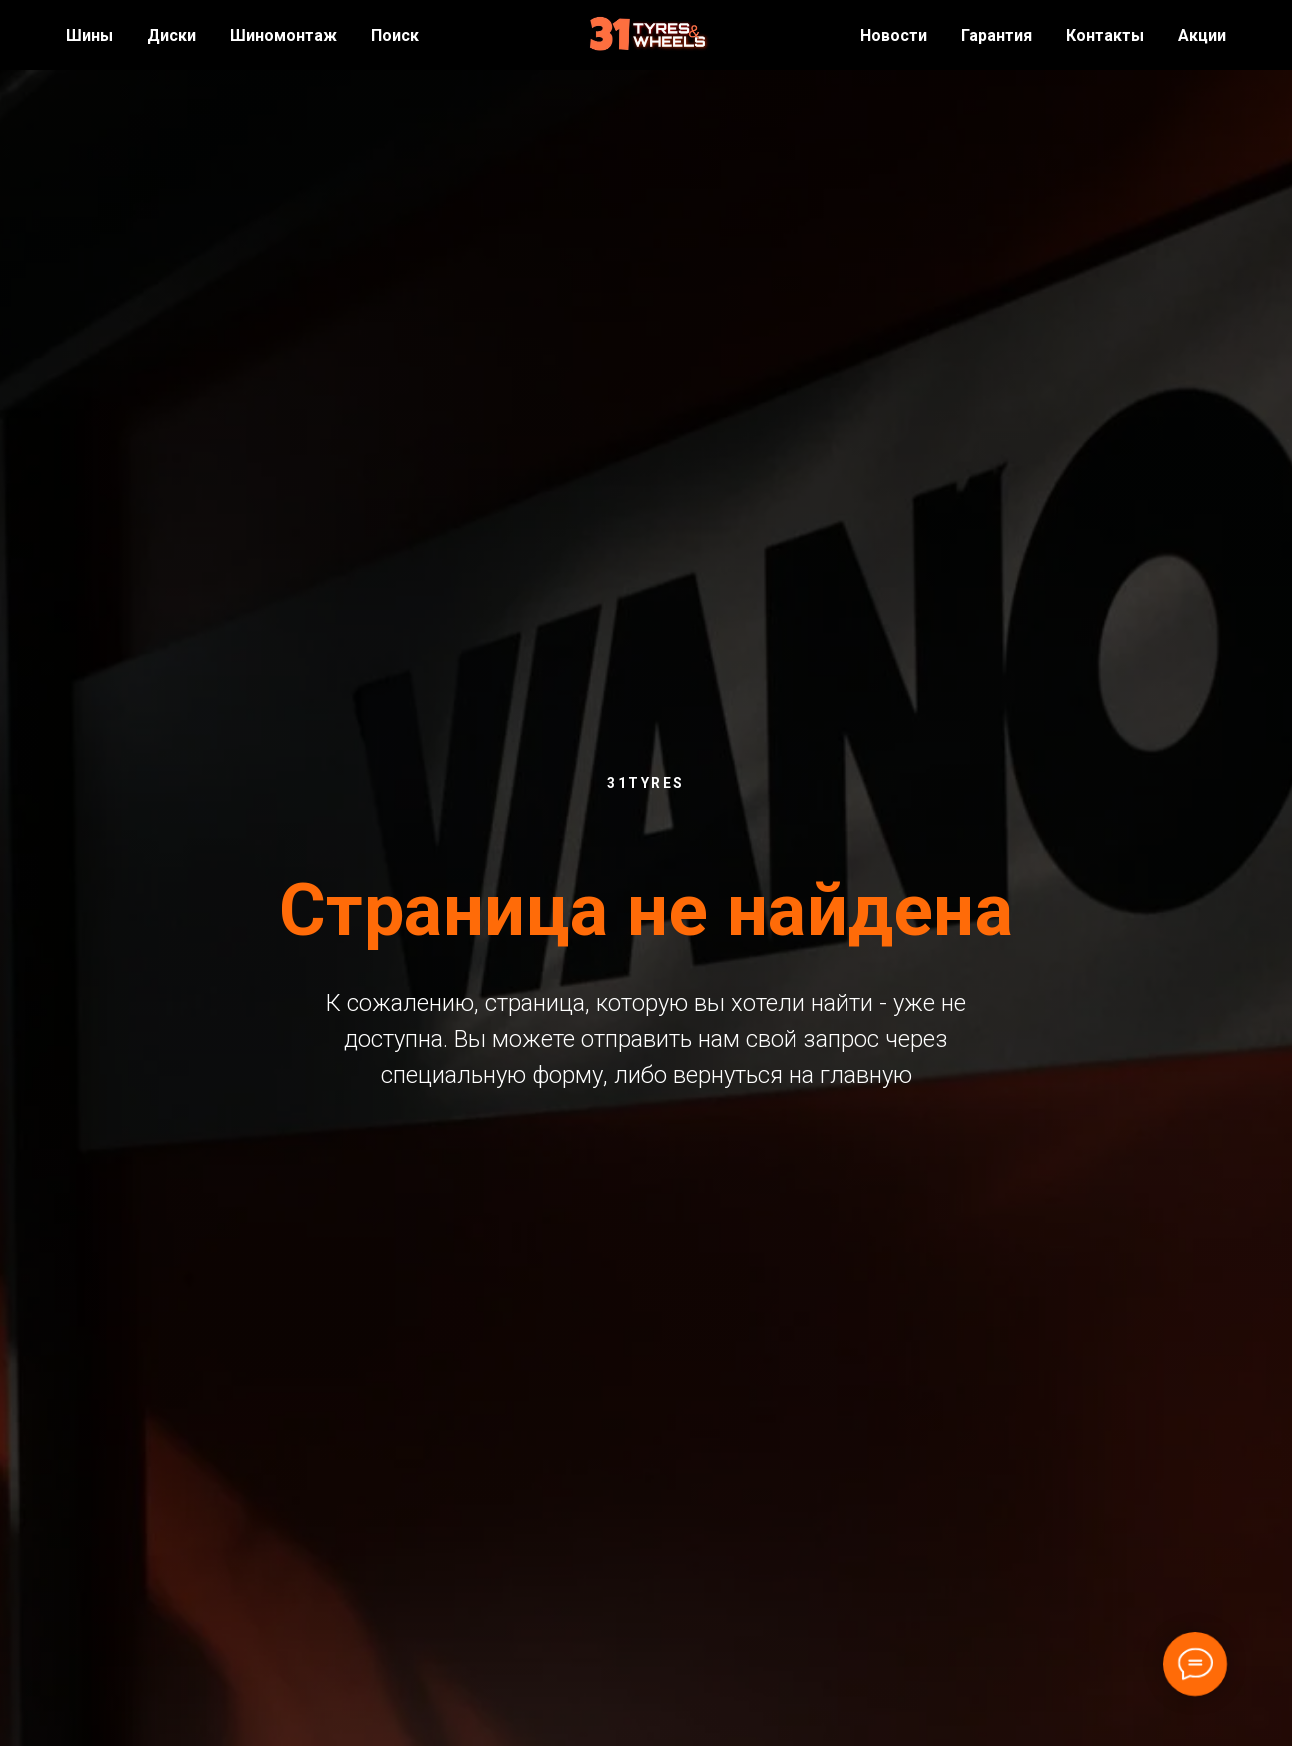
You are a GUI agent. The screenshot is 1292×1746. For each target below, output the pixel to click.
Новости (893, 35)
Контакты (1105, 35)
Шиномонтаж (283, 35)
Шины (89, 35)
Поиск (395, 35)
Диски (171, 35)
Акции (1202, 35)
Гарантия (996, 35)
